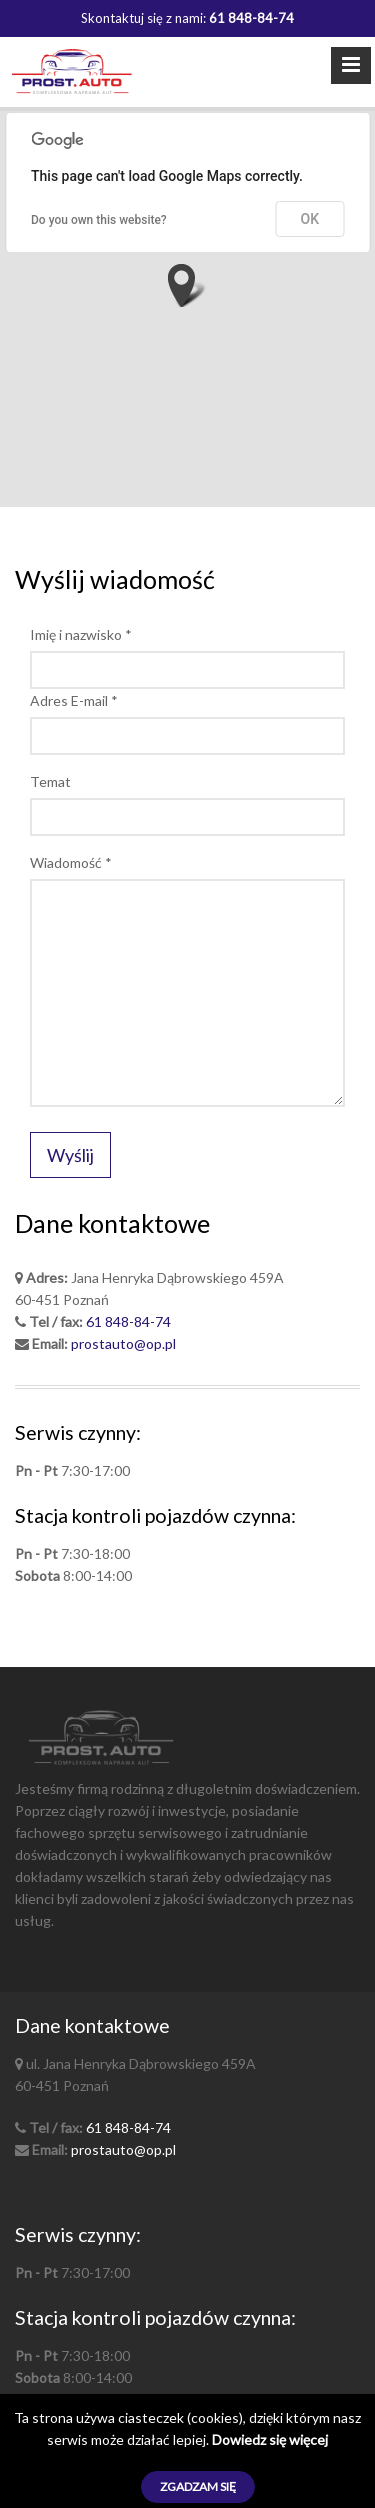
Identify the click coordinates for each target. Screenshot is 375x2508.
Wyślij (70, 1155)
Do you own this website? (99, 220)
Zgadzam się (198, 2486)
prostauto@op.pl (123, 1343)
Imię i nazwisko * (81, 634)
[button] (187, 285)
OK (310, 219)
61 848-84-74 (128, 1321)
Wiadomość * (71, 862)
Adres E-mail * (74, 700)
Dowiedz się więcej (270, 2439)
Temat (50, 781)
